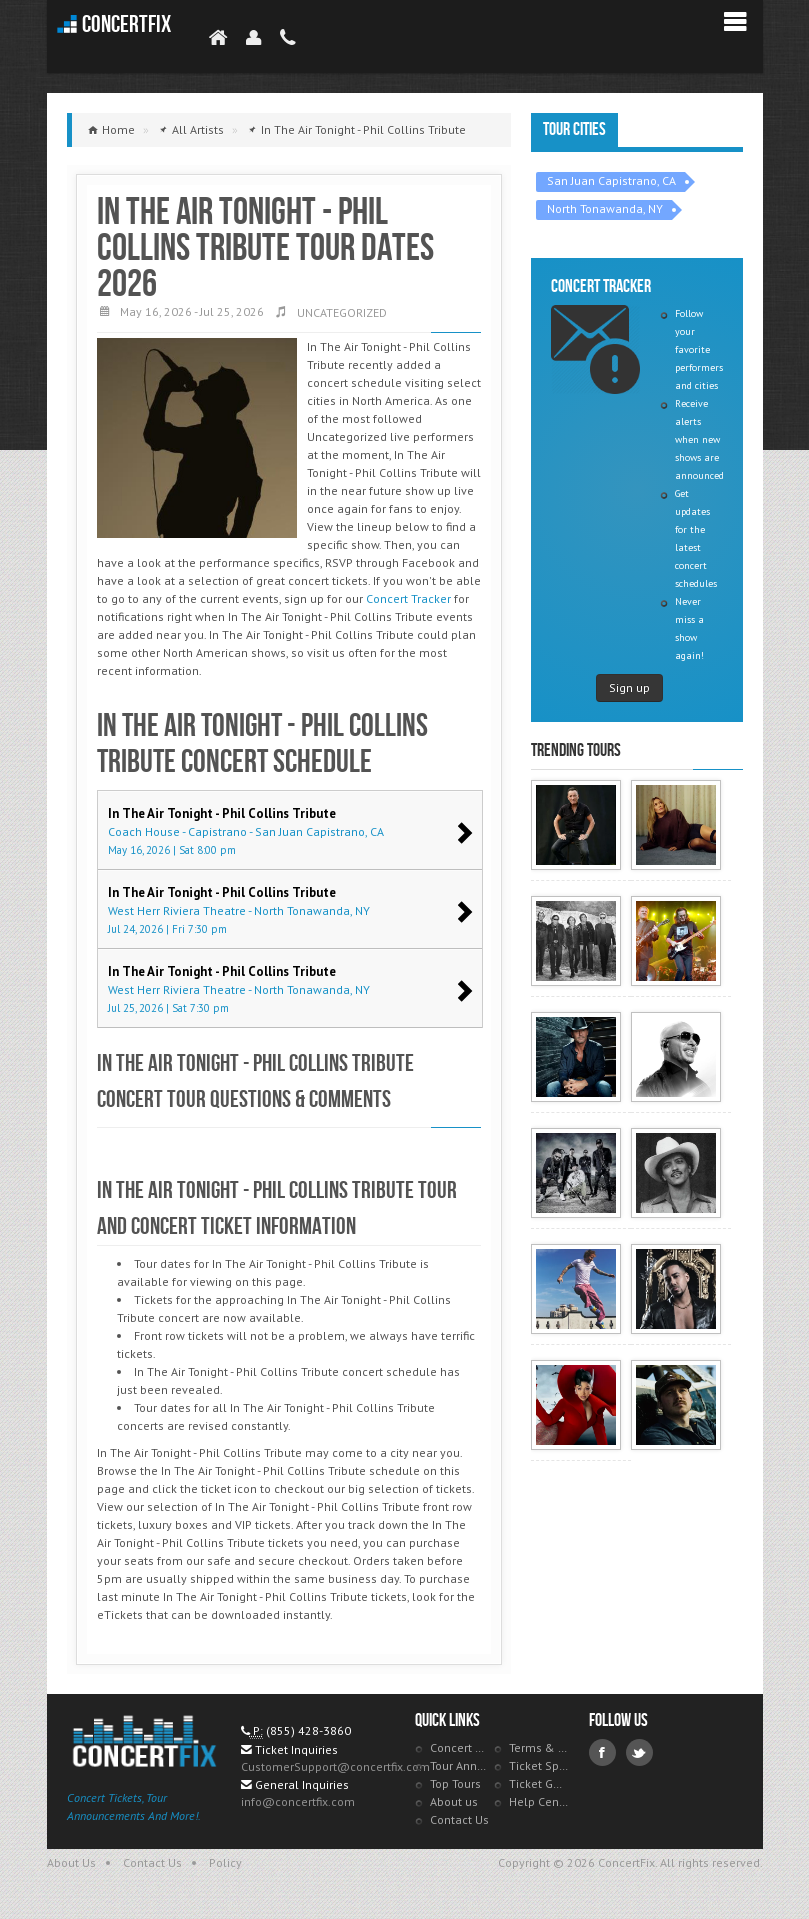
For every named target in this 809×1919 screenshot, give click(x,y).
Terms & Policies (539, 1747)
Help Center (539, 1801)
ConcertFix (126, 24)
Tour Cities (574, 129)
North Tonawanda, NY (605, 208)
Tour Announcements (460, 1765)
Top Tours (455, 1783)
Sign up (629, 687)
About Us (71, 1862)
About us (454, 1801)
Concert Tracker (408, 598)
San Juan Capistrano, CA (611, 180)
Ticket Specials (539, 1765)
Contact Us (459, 1819)
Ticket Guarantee (539, 1783)
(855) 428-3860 (308, 1730)
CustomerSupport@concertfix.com (335, 1766)
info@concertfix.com (298, 1801)
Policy (225, 1862)
